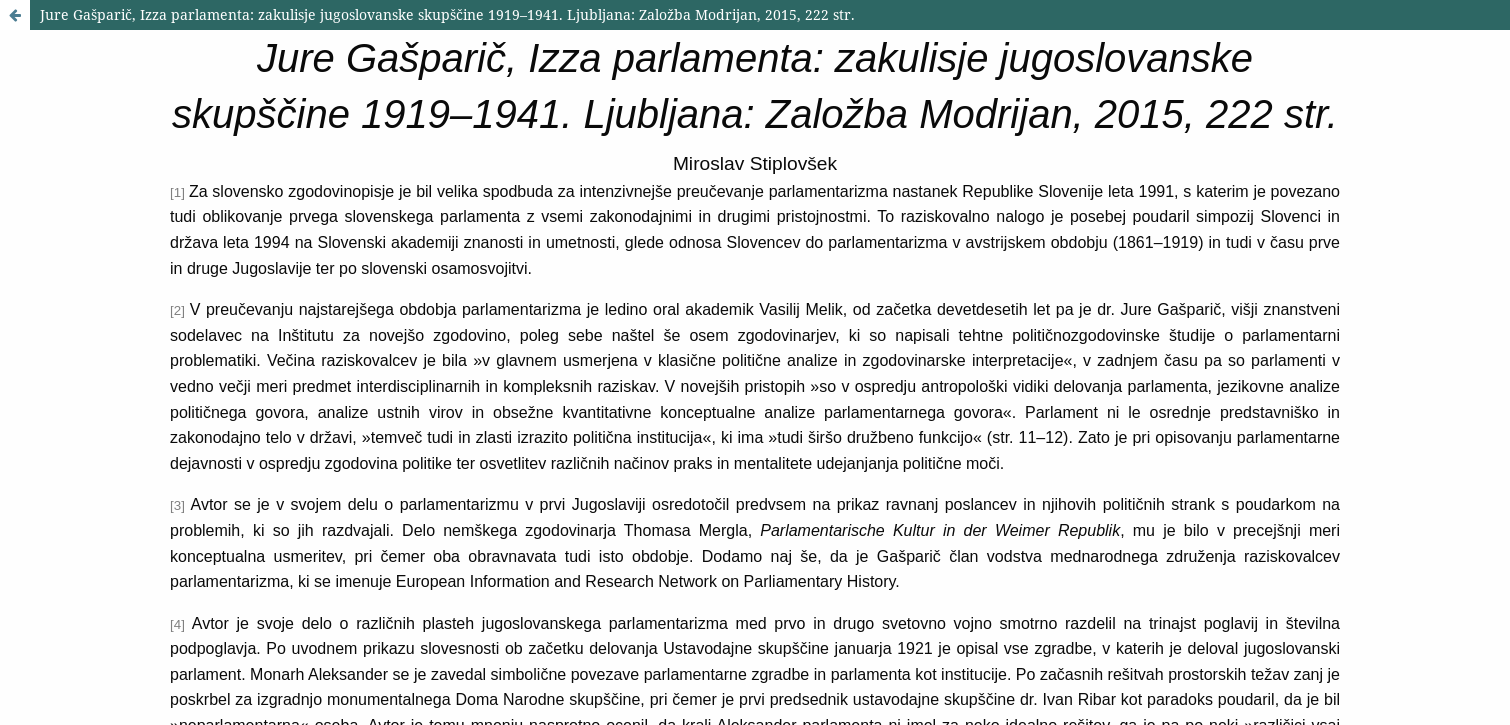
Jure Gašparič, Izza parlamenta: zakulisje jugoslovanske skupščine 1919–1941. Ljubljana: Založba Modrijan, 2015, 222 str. (447, 14)
